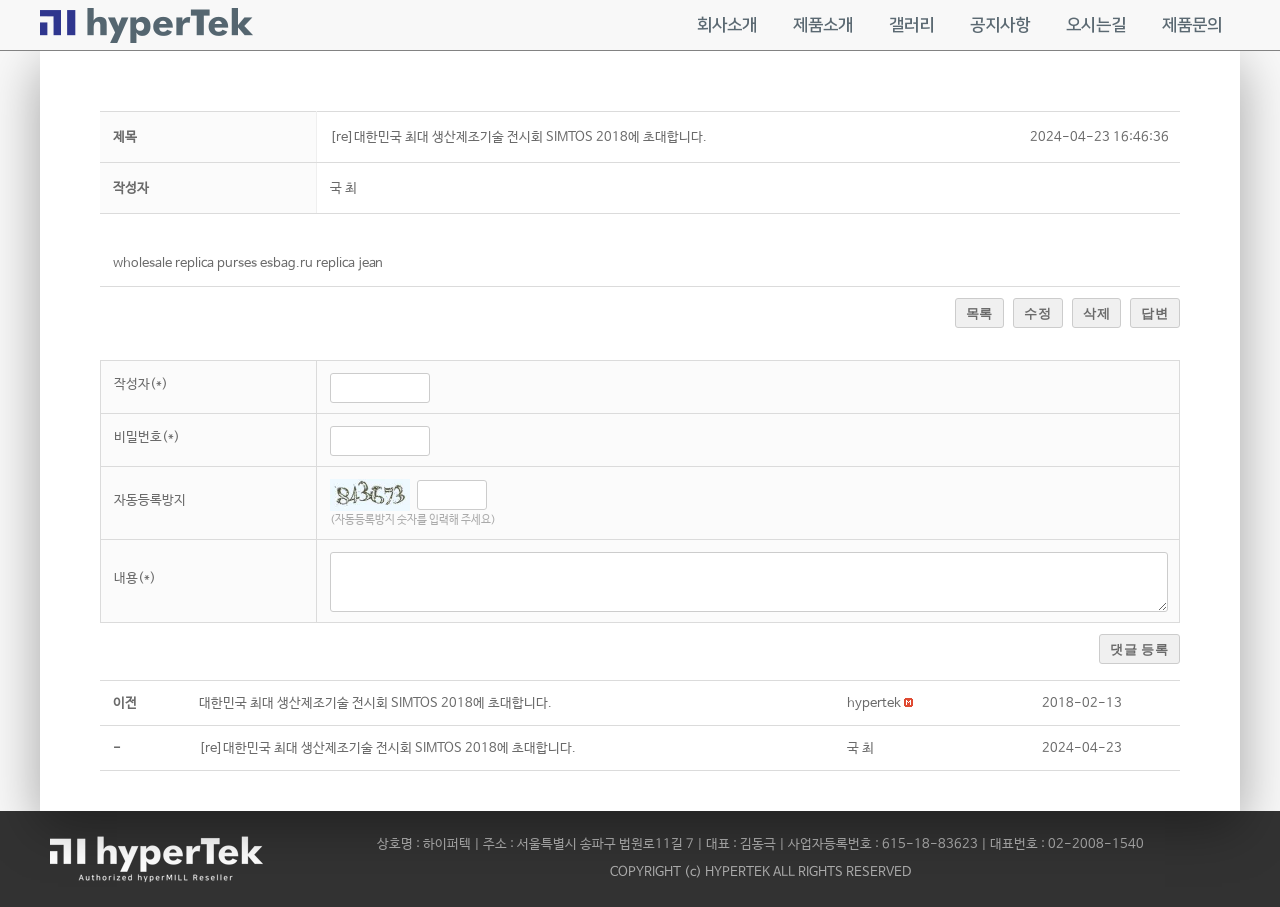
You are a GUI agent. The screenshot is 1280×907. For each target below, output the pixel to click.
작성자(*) (141, 384)
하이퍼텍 (447, 844)
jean (370, 263)
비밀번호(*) (147, 437)
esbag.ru (286, 263)
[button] (874, 703)
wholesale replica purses (185, 263)
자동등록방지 (150, 500)
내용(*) (135, 578)
